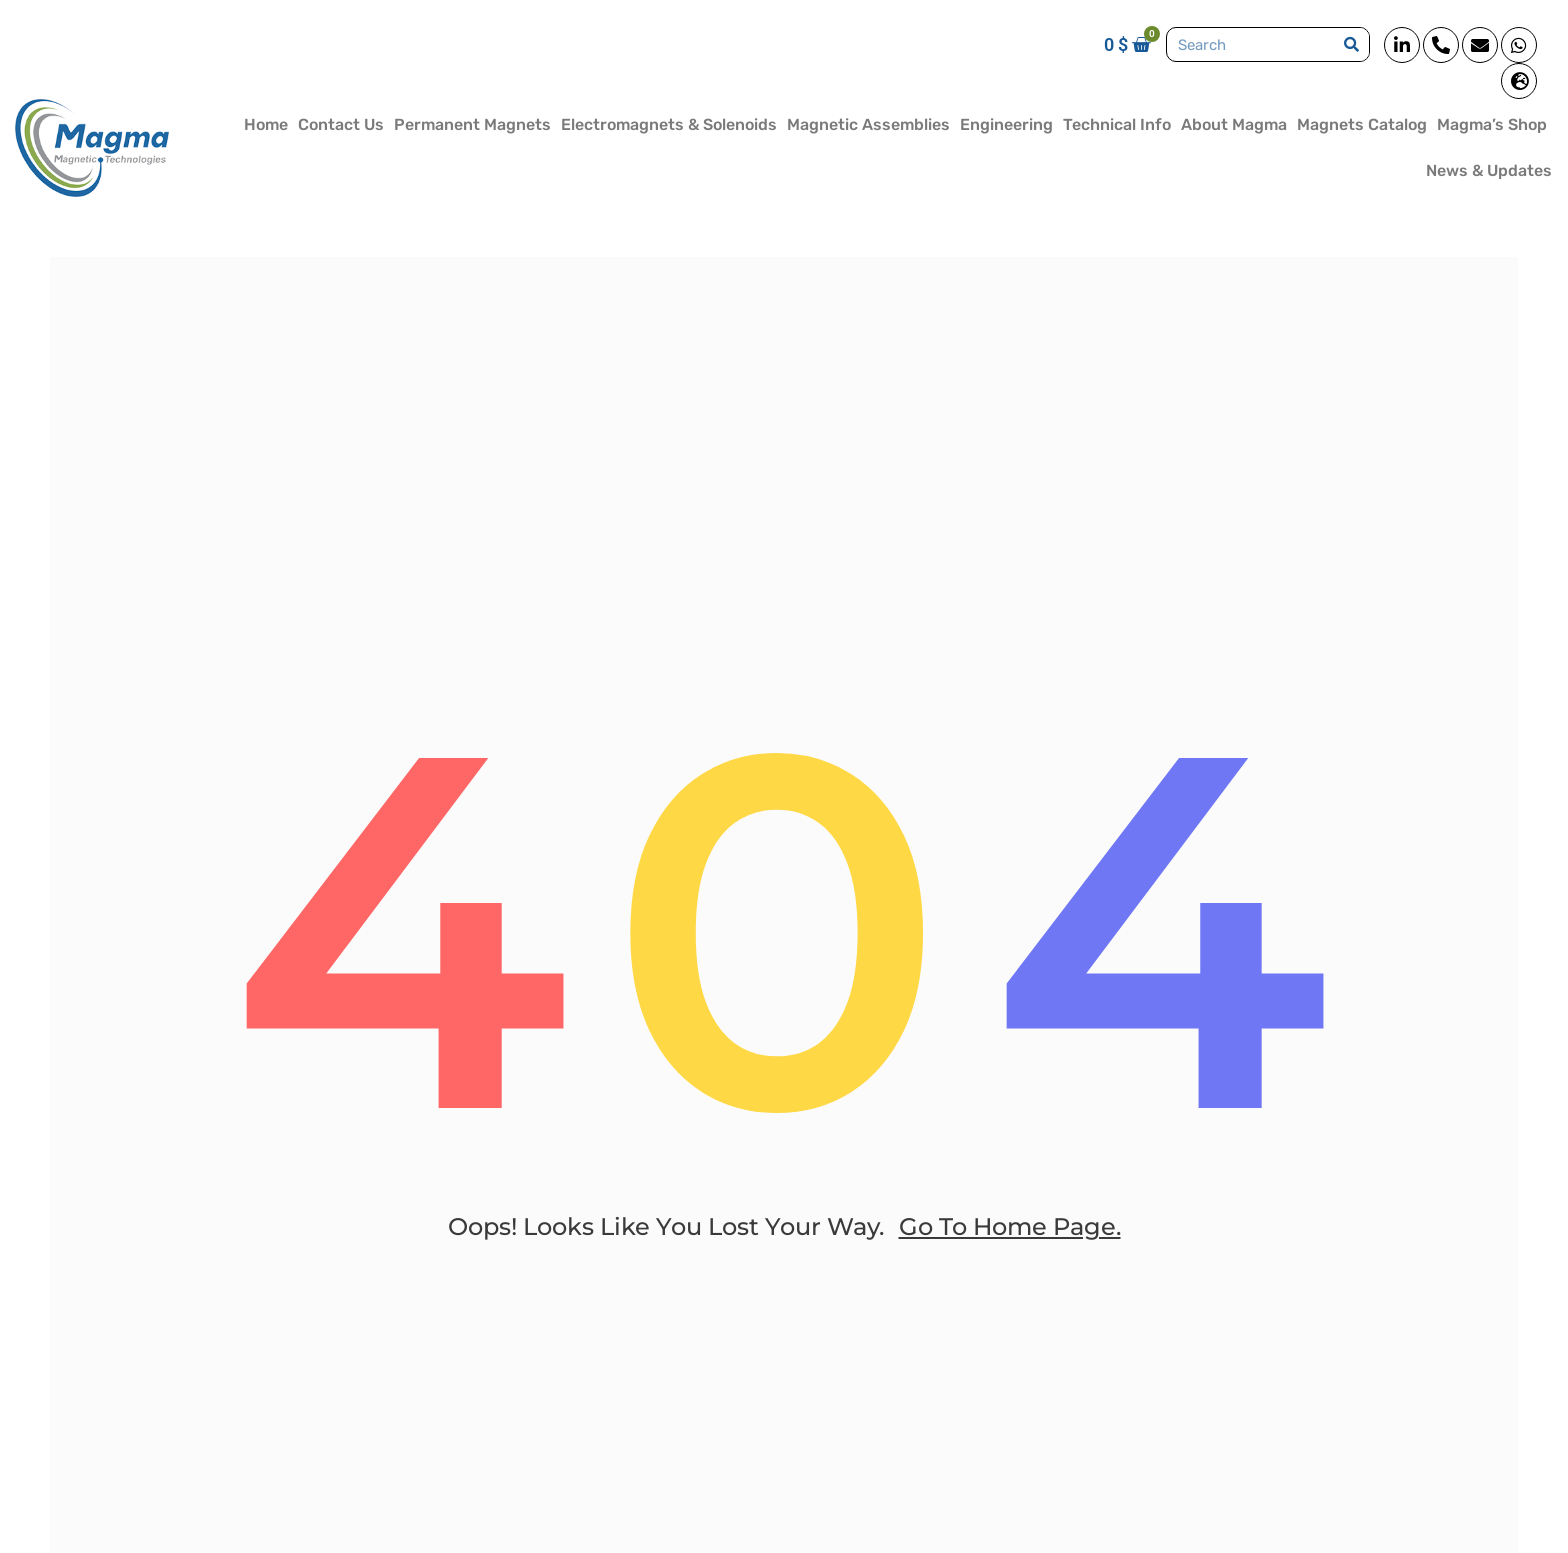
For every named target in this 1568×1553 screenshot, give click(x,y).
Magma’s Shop (1492, 124)
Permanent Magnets (472, 124)
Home (266, 124)
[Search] (1351, 44)
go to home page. (1010, 1226)
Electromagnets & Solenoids (669, 124)
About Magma (1234, 124)
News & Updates (1489, 170)
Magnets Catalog (1362, 124)
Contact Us (341, 124)
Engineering (1006, 124)
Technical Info (1117, 124)
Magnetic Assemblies (868, 124)
